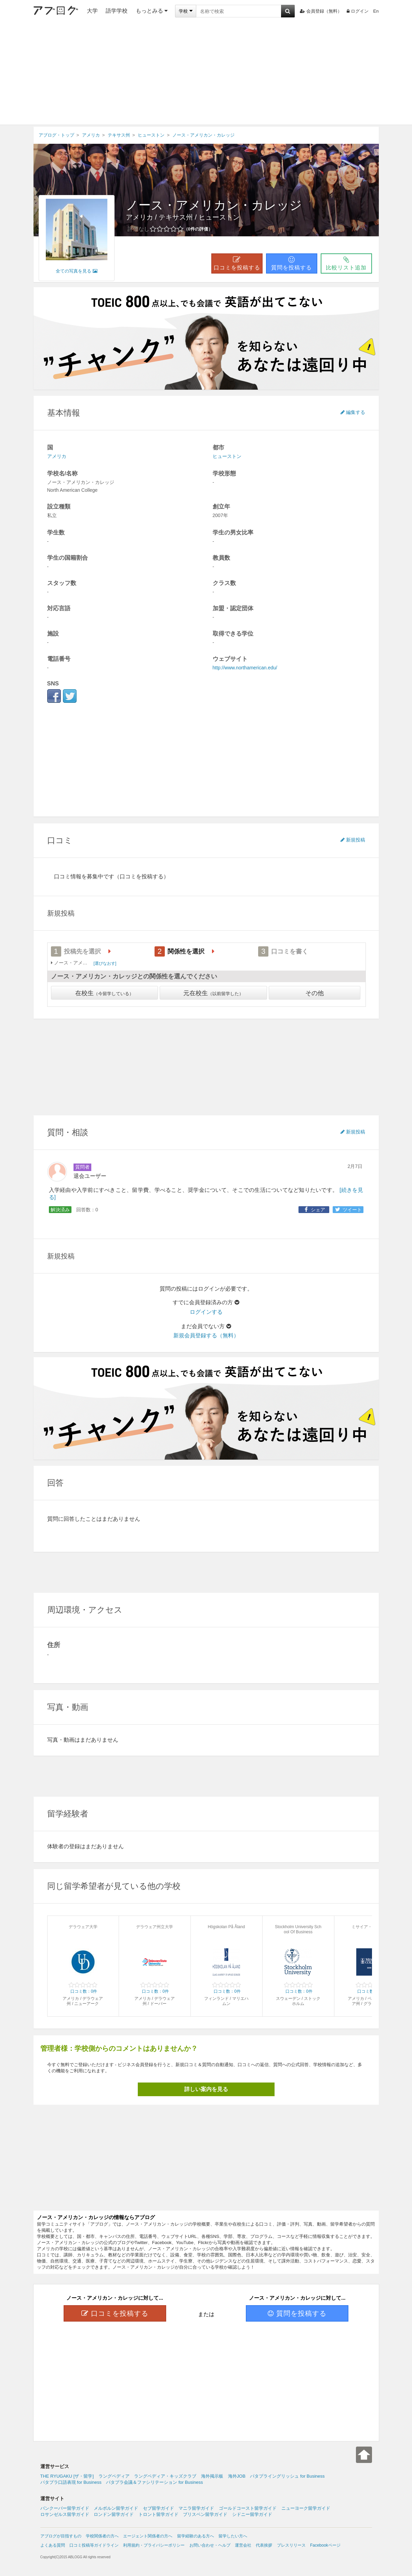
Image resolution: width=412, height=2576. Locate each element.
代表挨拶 (264, 2545)
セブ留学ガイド (158, 2508)
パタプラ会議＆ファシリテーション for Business (154, 2482)
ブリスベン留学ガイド (205, 2514)
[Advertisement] (206, 73)
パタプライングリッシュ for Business (287, 2476)
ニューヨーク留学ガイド (305, 2508)
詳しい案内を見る (206, 2089)
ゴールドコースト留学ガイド (248, 2508)
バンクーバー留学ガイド (64, 2508)
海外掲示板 (212, 2476)
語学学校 (117, 11)
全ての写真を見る (76, 271)
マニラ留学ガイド (196, 2508)
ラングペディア (114, 2476)
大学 (92, 11)
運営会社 (243, 2545)
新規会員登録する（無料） (206, 1335)
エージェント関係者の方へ (147, 2536)
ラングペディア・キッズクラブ (165, 2476)
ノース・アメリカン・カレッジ (214, 205)
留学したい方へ (232, 2536)
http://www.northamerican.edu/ (245, 667)
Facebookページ (325, 2545)
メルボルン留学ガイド (116, 2508)
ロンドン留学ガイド (114, 2514)
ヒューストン (219, 217)
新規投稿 (353, 840)
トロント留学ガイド (158, 2514)
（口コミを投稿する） (141, 876)
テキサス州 (176, 217)
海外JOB (236, 2476)
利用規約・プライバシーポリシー (154, 2545)
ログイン (358, 11)
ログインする (206, 1312)
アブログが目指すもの (60, 2536)
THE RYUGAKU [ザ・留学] (67, 2476)
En (376, 11)
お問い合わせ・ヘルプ (209, 2545)
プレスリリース (291, 2545)
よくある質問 (52, 2545)
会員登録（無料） (321, 11)
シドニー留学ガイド (252, 2514)
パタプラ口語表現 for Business (71, 2482)
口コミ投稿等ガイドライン (94, 2545)
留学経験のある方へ (195, 2536)
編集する (353, 412)
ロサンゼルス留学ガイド (64, 2514)
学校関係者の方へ (102, 2536)
